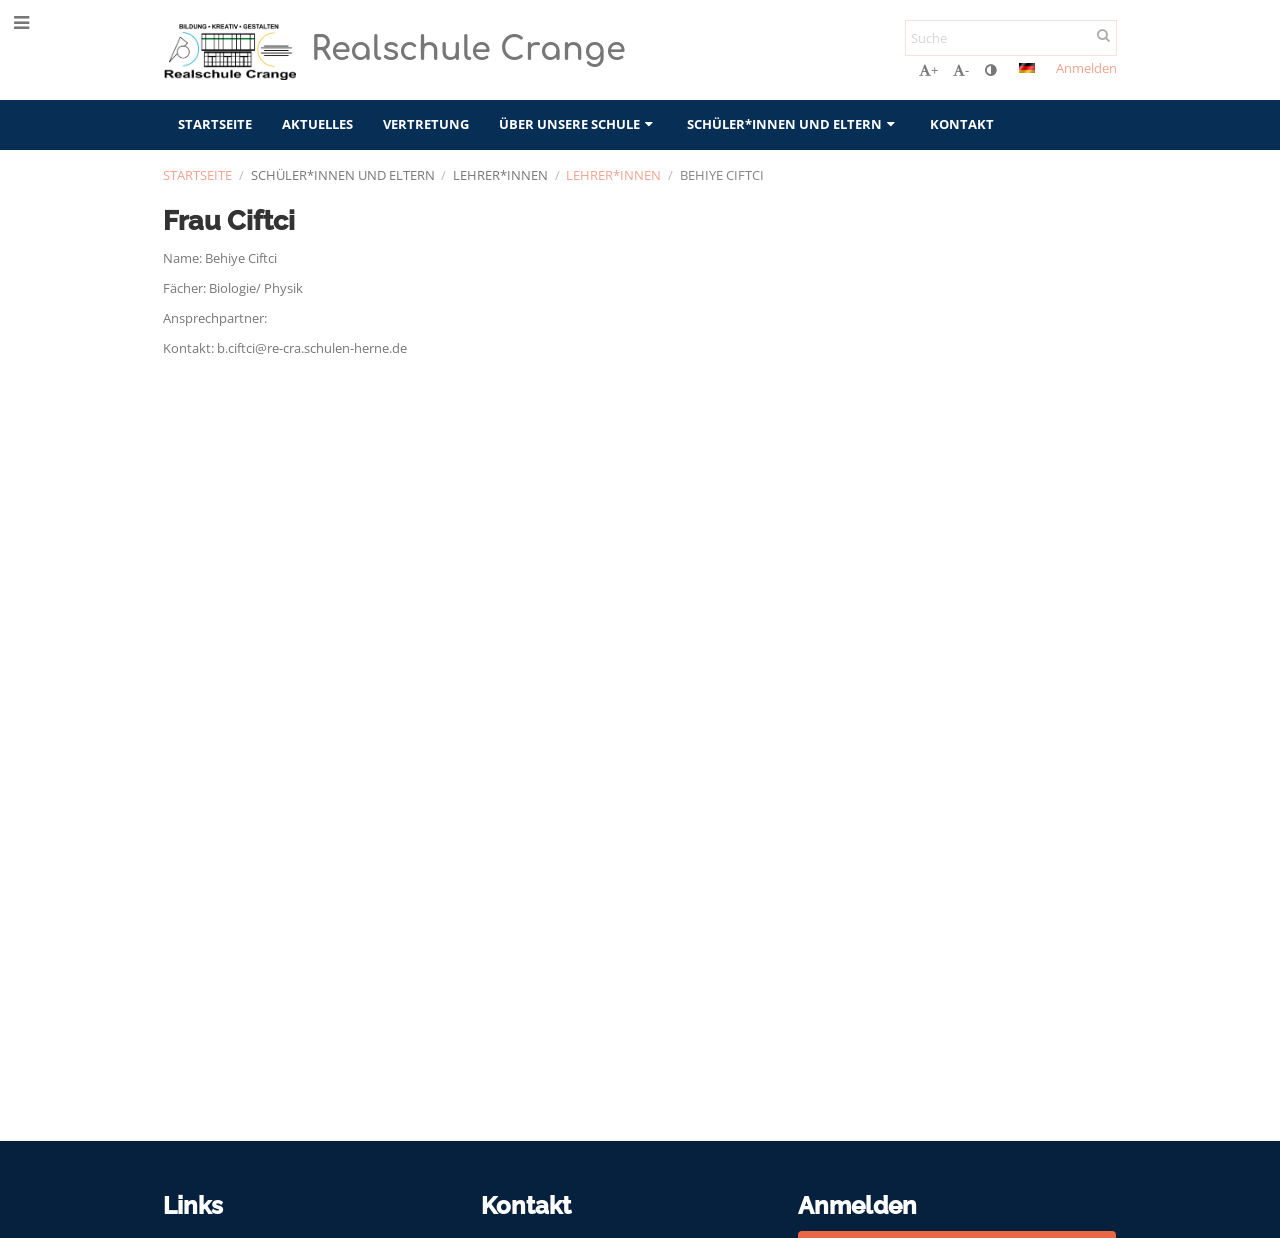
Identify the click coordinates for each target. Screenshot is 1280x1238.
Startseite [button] (215, 124)
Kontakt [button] (962, 124)
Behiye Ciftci (722, 175)
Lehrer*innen (613, 175)
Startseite (197, 175)
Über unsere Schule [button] (578, 124)
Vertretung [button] (426, 124)
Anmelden (1086, 68)
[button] (1027, 68)
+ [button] (928, 70)
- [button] (961, 70)
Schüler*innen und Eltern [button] (793, 124)
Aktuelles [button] (317, 124)
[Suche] (1011, 38)
